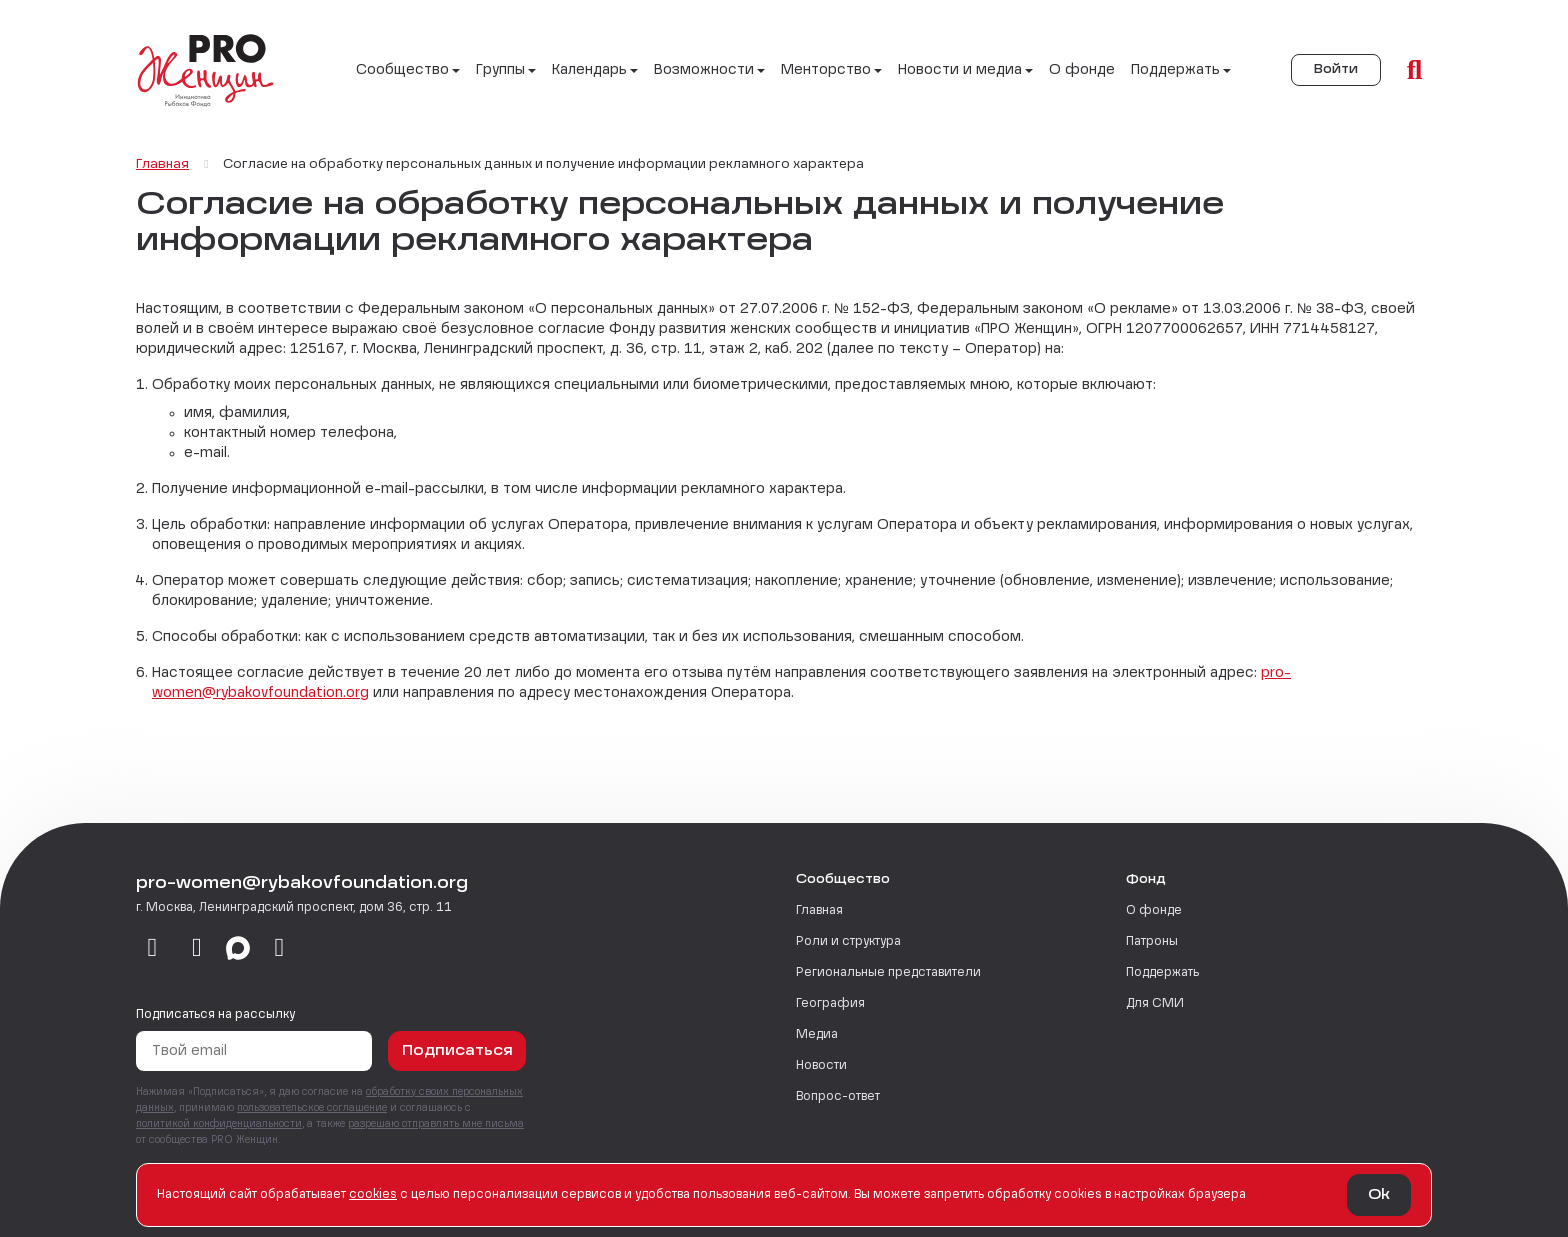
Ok (1379, 1195)
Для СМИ (1155, 1004)
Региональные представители (888, 973)
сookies (373, 1195)
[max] (238, 949)
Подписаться (457, 1051)
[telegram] (197, 949)
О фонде (1082, 70)
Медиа (817, 1035)
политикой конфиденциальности (219, 1124)
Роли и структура (848, 942)
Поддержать (1162, 973)
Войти (1336, 70)
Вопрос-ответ (838, 1097)
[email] (279, 949)
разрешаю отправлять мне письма (436, 1124)
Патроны (1152, 942)
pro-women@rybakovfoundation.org (302, 884)
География (830, 1004)
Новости (821, 1066)
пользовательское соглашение (312, 1108)
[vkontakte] (152, 949)
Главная (819, 911)
